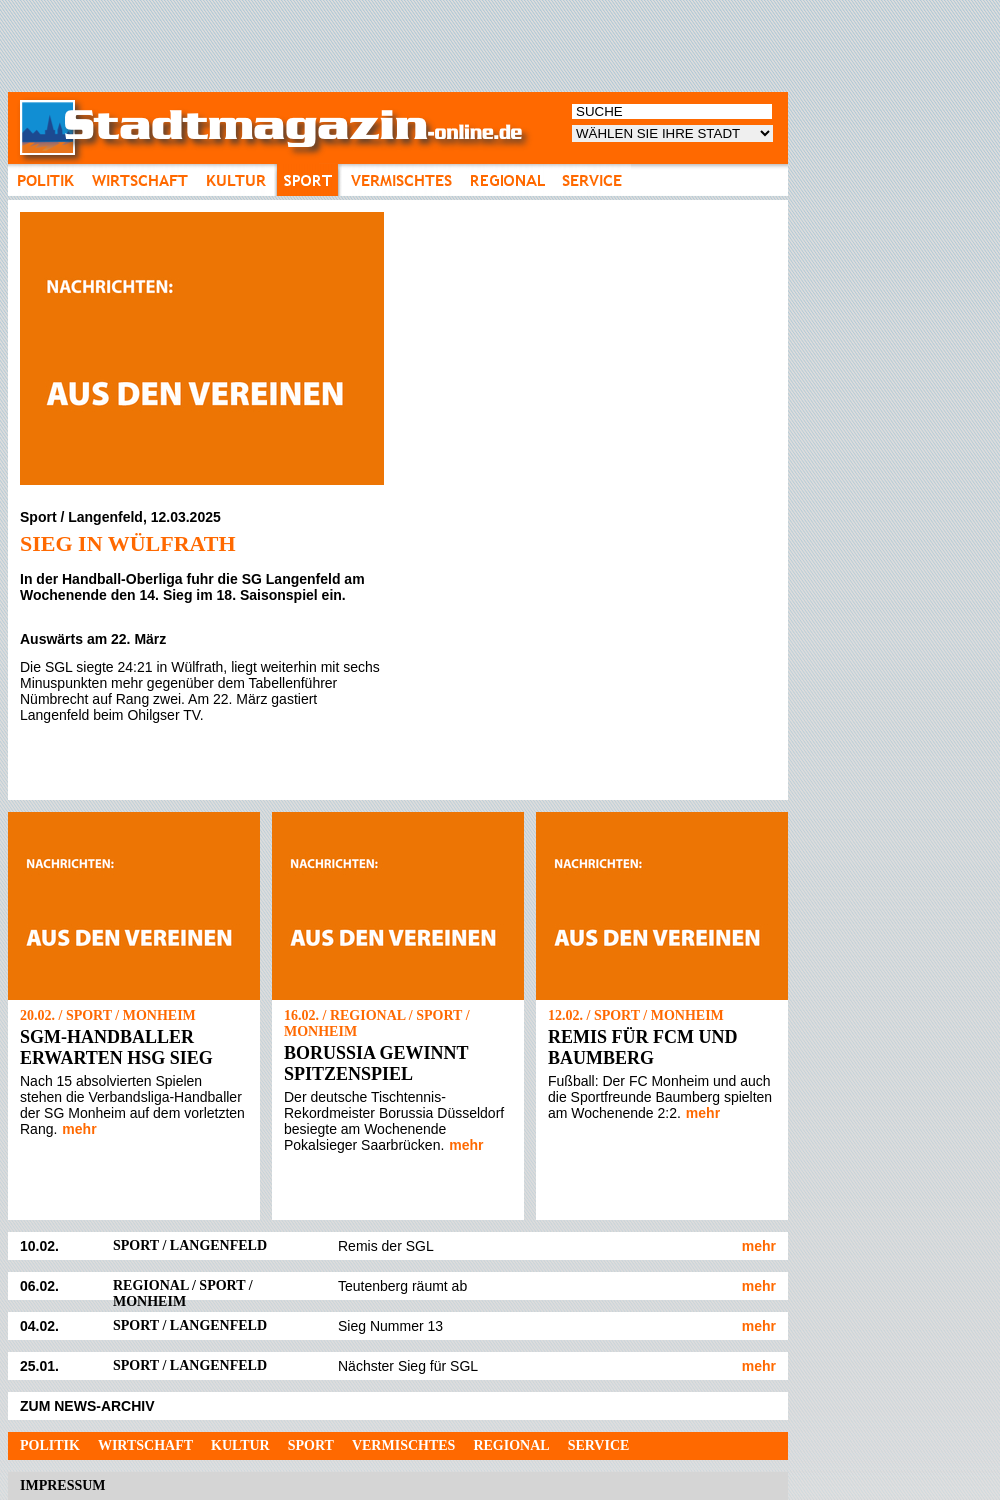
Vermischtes (403, 1445)
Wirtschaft (145, 1445)
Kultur (240, 1445)
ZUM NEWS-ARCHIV (87, 1406)
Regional (511, 1445)
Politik (50, 1445)
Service (599, 1445)
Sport (311, 1445)
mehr (79, 1129)
